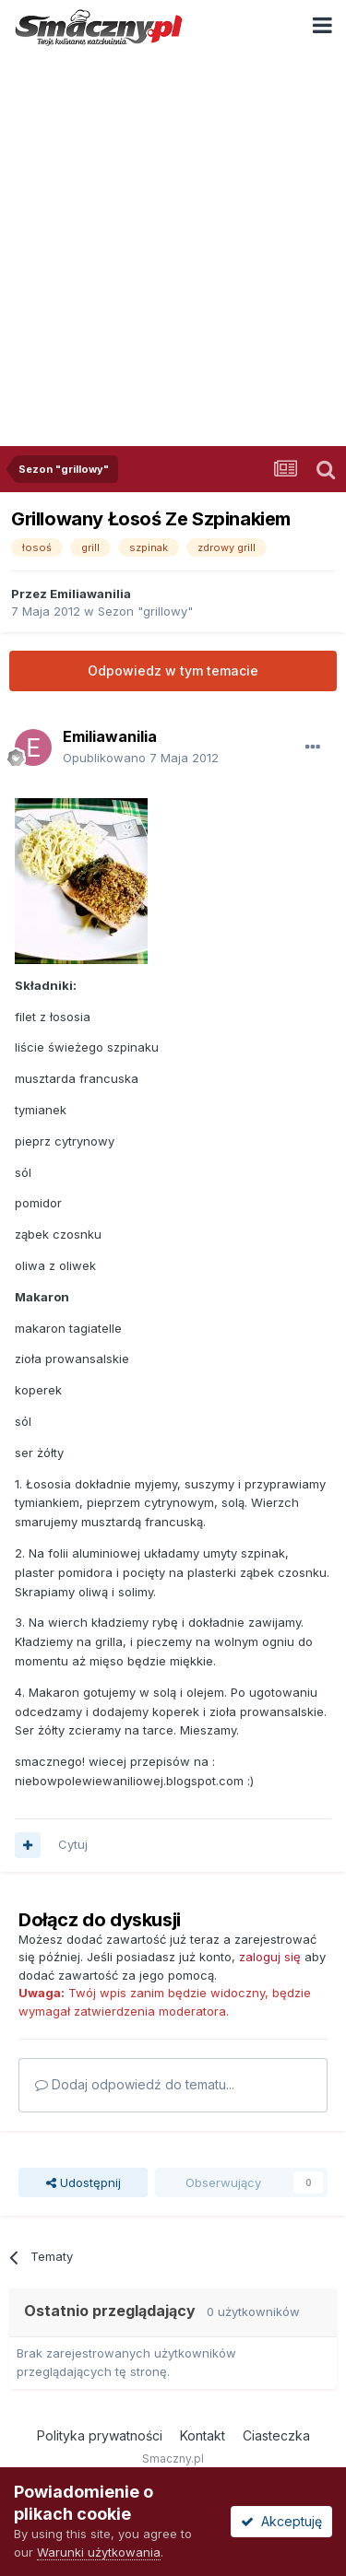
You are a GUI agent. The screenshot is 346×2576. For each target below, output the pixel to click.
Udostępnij (83, 2182)
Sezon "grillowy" (145, 611)
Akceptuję (281, 2521)
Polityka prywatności (99, 2435)
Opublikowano (141, 757)
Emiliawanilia (90, 593)
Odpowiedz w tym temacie (173, 670)
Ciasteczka (276, 2435)
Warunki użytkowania (99, 2552)
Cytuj (73, 1844)
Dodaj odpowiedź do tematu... (134, 2084)
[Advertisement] (173, 236)
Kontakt (202, 2435)
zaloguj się (270, 1956)
